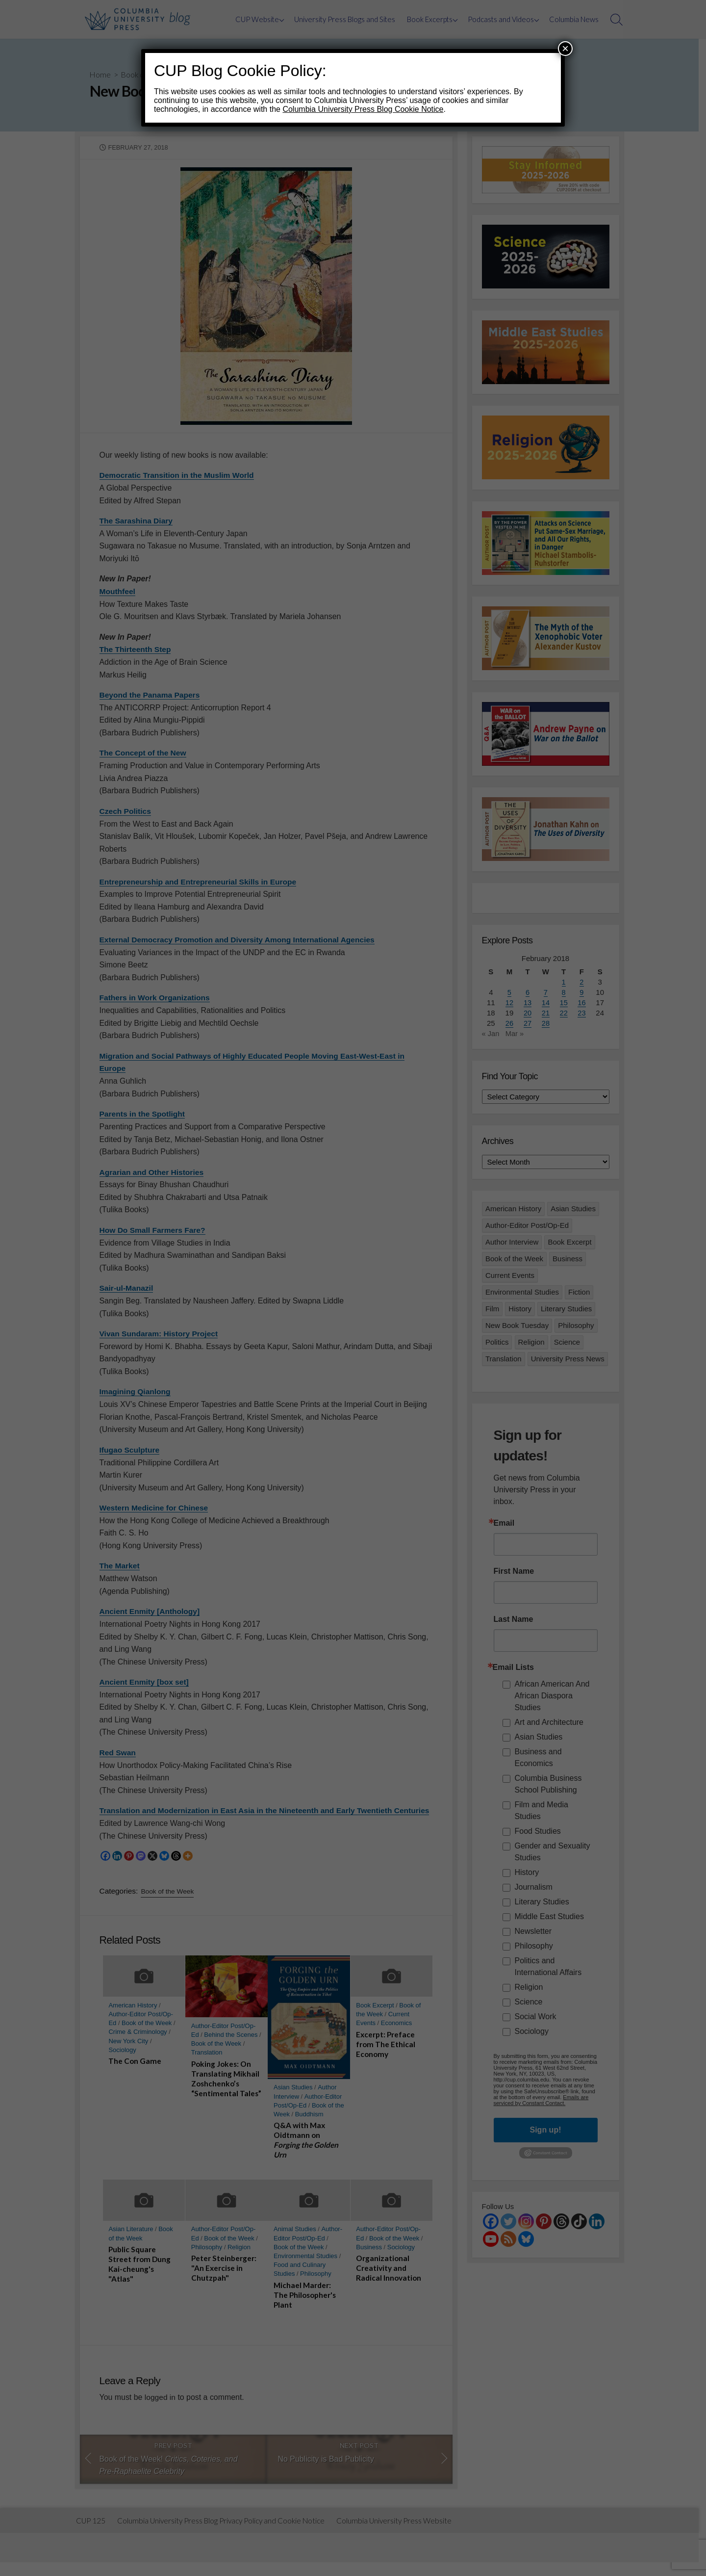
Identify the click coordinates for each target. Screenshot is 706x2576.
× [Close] (565, 48)
